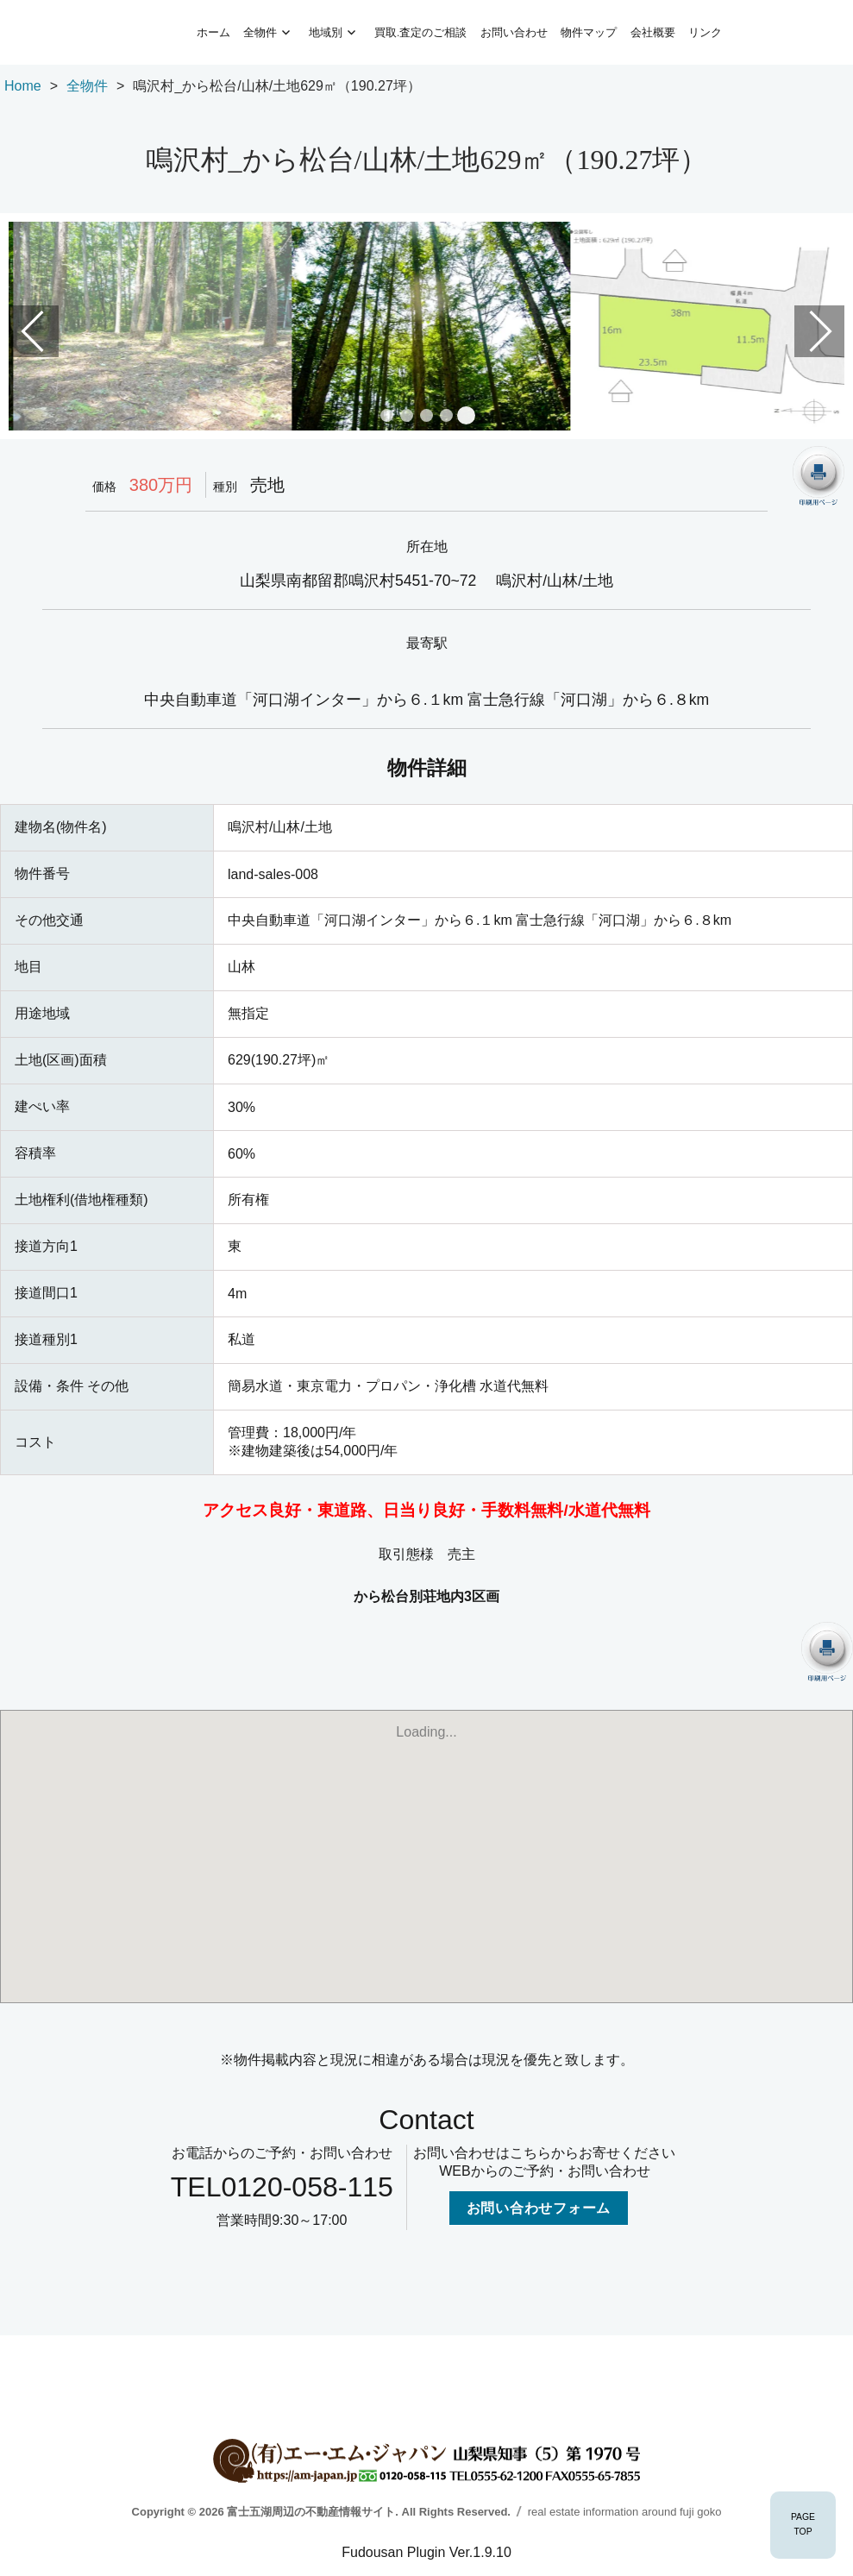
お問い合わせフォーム (539, 2208)
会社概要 (652, 32)
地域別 (325, 32)
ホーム (213, 32)
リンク (705, 32)
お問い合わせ (514, 32)
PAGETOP (803, 2524)
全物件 (260, 32)
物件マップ (589, 32)
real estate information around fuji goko (625, 2511)
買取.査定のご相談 (420, 32)
